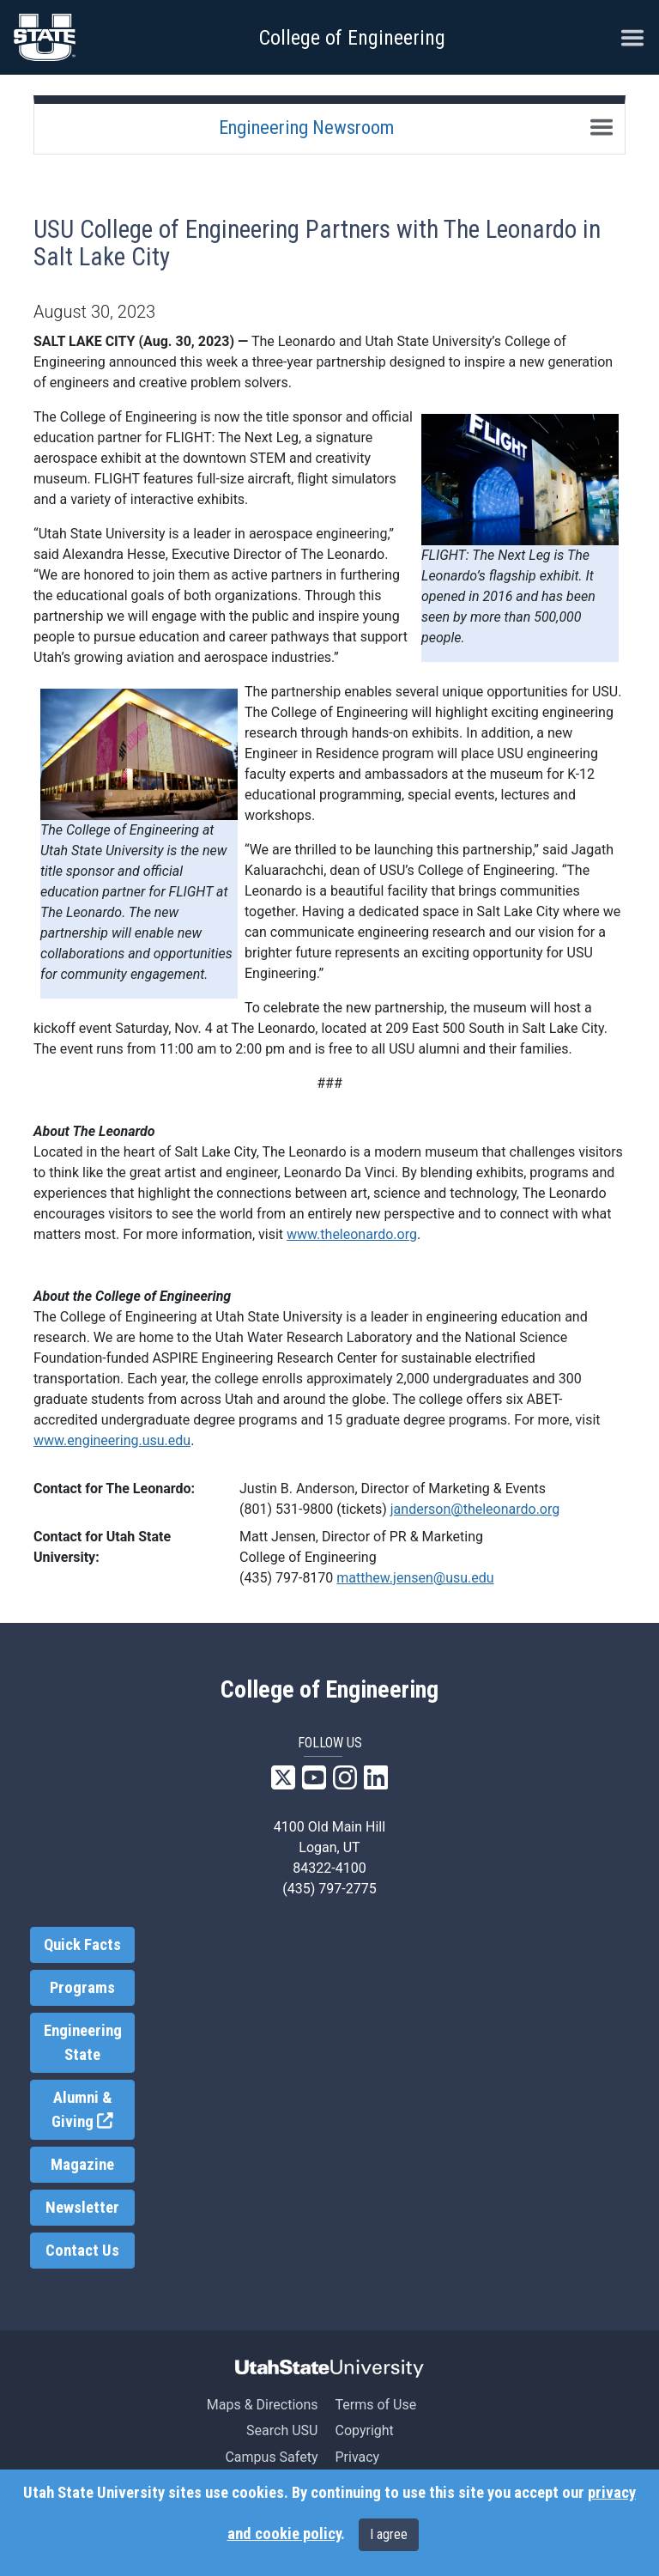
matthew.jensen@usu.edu (414, 1578)
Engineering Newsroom (306, 127)
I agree (389, 2534)
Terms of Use (375, 2405)
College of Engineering (352, 38)
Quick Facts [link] (82, 1944)
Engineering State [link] (83, 2042)
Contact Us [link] (82, 2250)
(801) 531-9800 (286, 1509)
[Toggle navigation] (601, 127)
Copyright (364, 2430)
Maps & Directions (262, 2405)
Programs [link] (82, 1987)
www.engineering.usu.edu (111, 1440)
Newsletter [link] (82, 2207)
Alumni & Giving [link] (93, 2110)
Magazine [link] (82, 2164)
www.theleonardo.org (352, 1234)
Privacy (357, 2457)
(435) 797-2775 (329, 1888)
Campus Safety (271, 2457)
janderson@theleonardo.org (474, 1509)
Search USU (281, 2430)
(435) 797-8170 (286, 1578)
